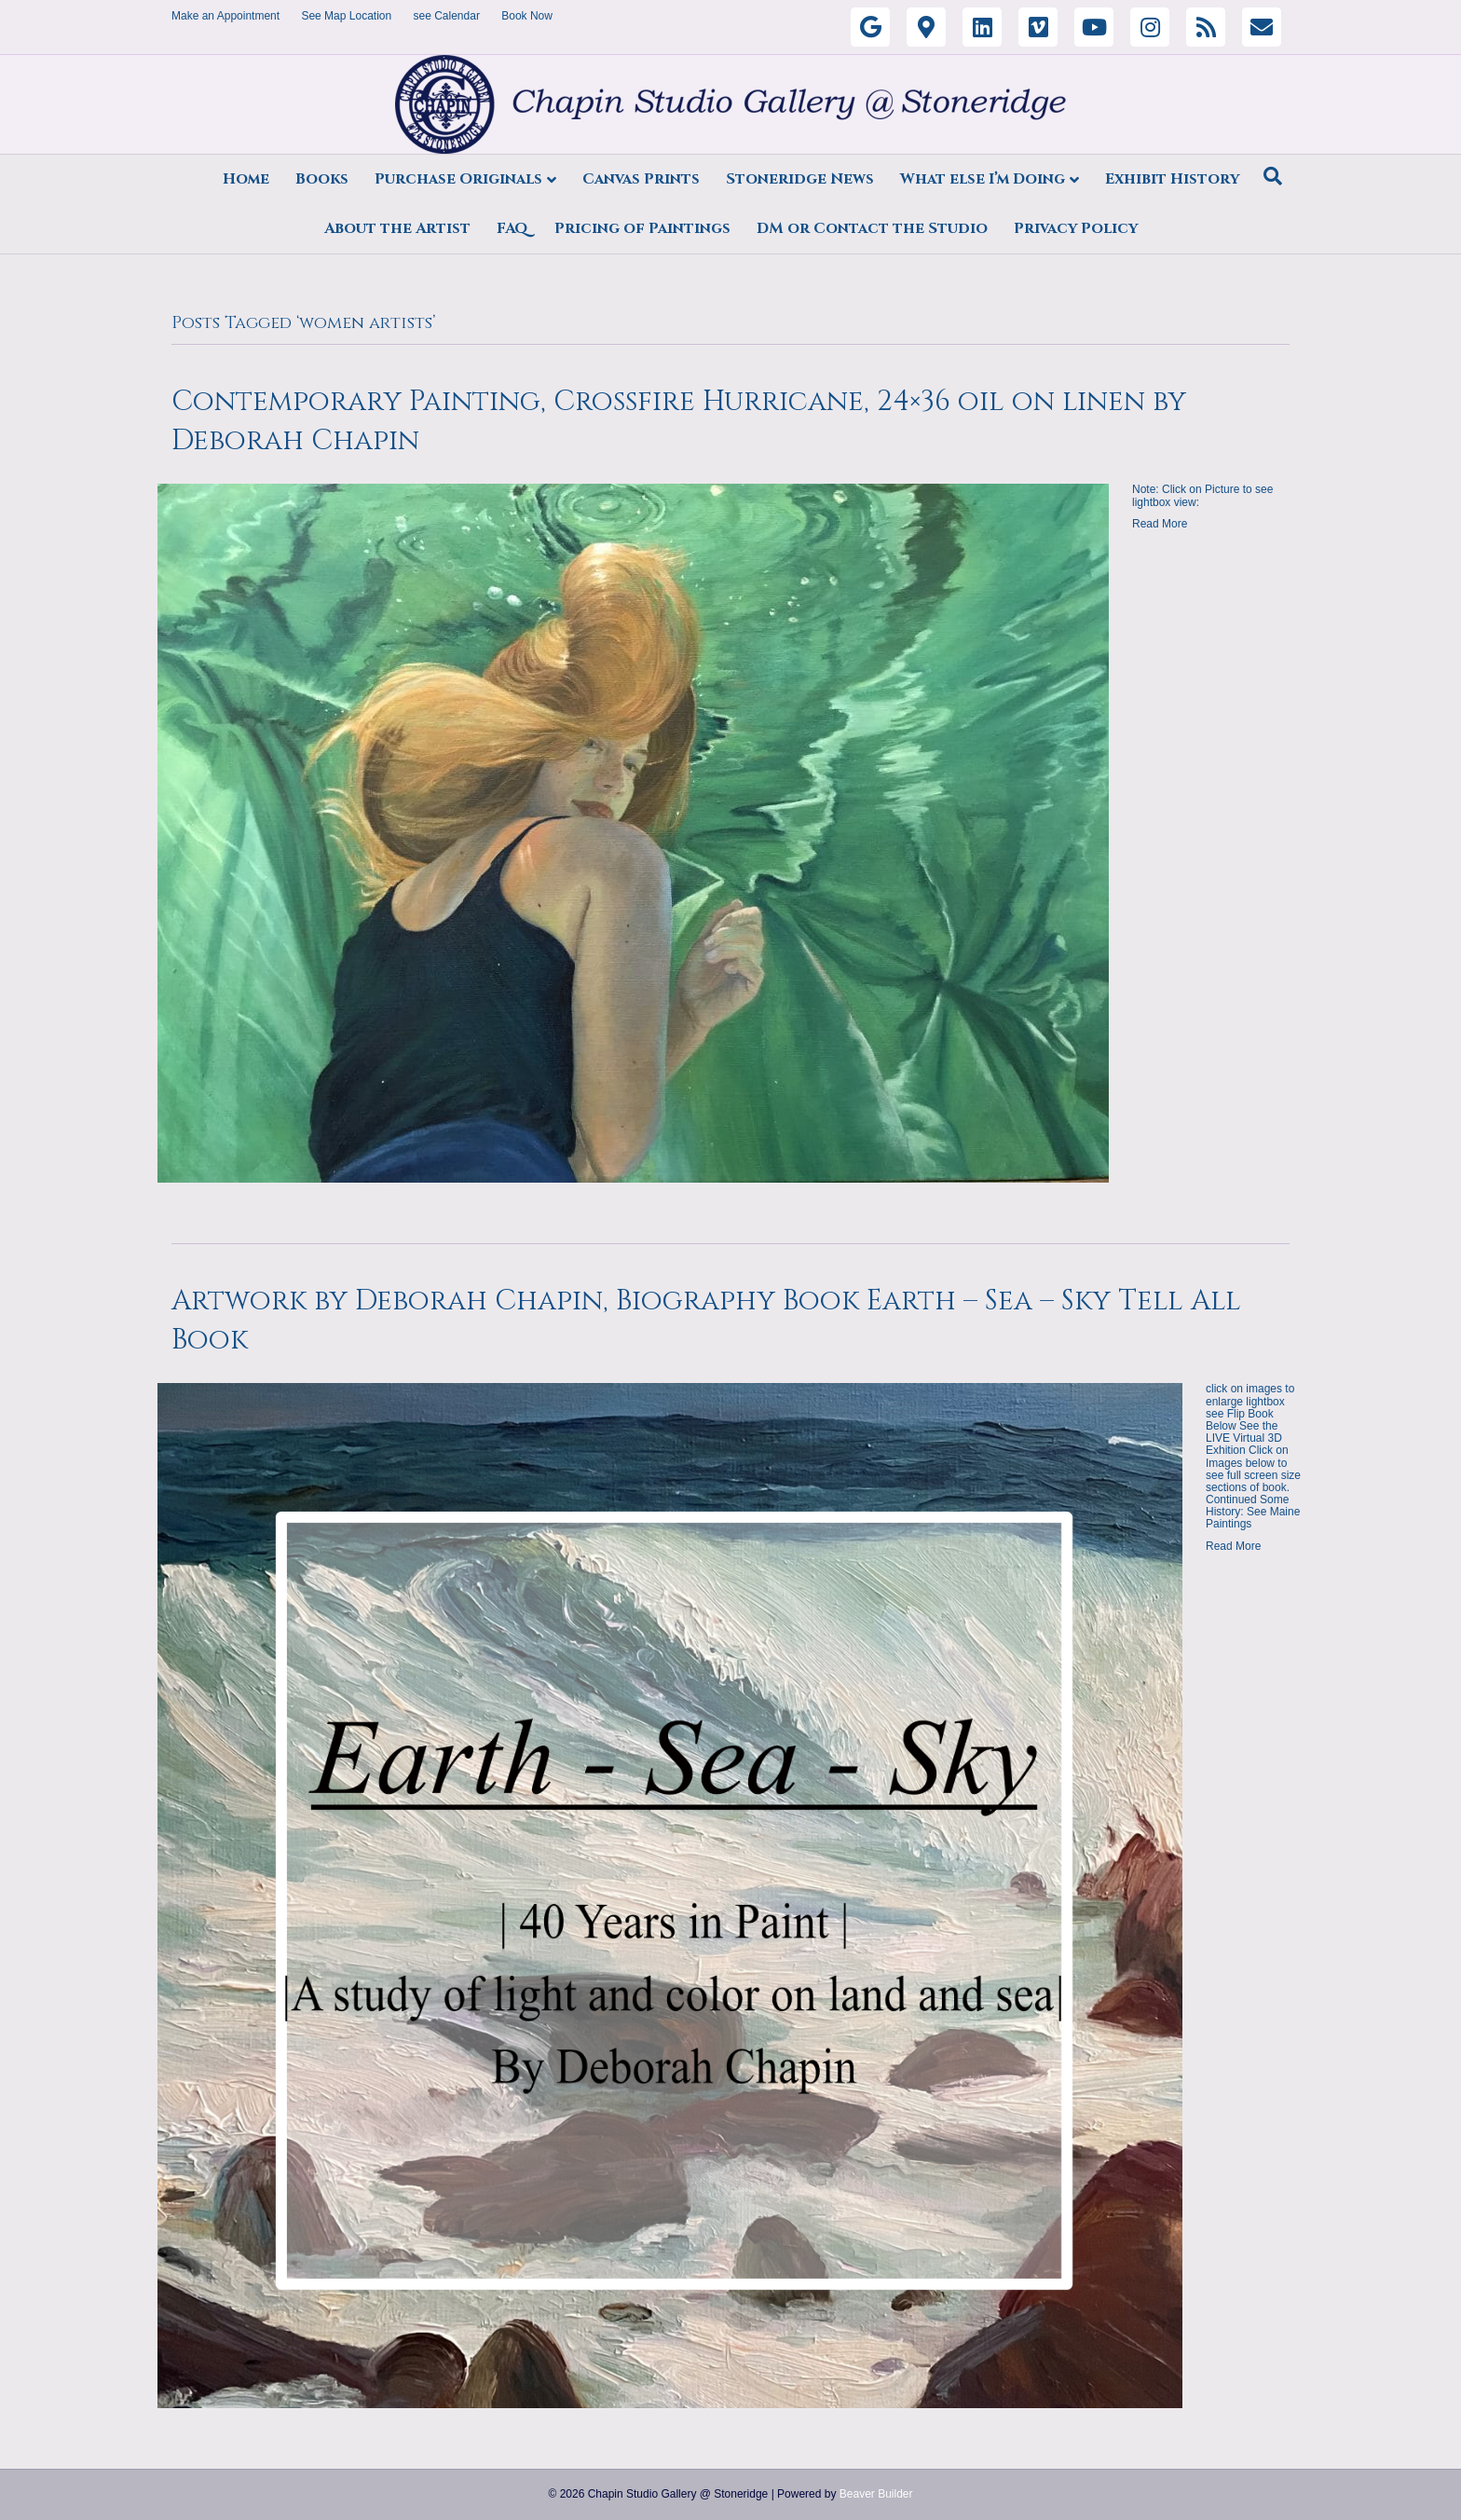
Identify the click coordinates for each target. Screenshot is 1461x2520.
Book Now (527, 15)
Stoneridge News (800, 179)
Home (246, 179)
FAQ (512, 228)
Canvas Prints (641, 179)
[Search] (1273, 176)
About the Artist (397, 228)
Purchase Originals (458, 179)
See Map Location (346, 15)
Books (321, 179)
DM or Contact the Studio (872, 228)
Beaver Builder (876, 2493)
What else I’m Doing (982, 179)
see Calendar (447, 15)
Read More (1159, 523)
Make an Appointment (225, 15)
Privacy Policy (1076, 228)
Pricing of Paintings (642, 228)
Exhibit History (1172, 179)
